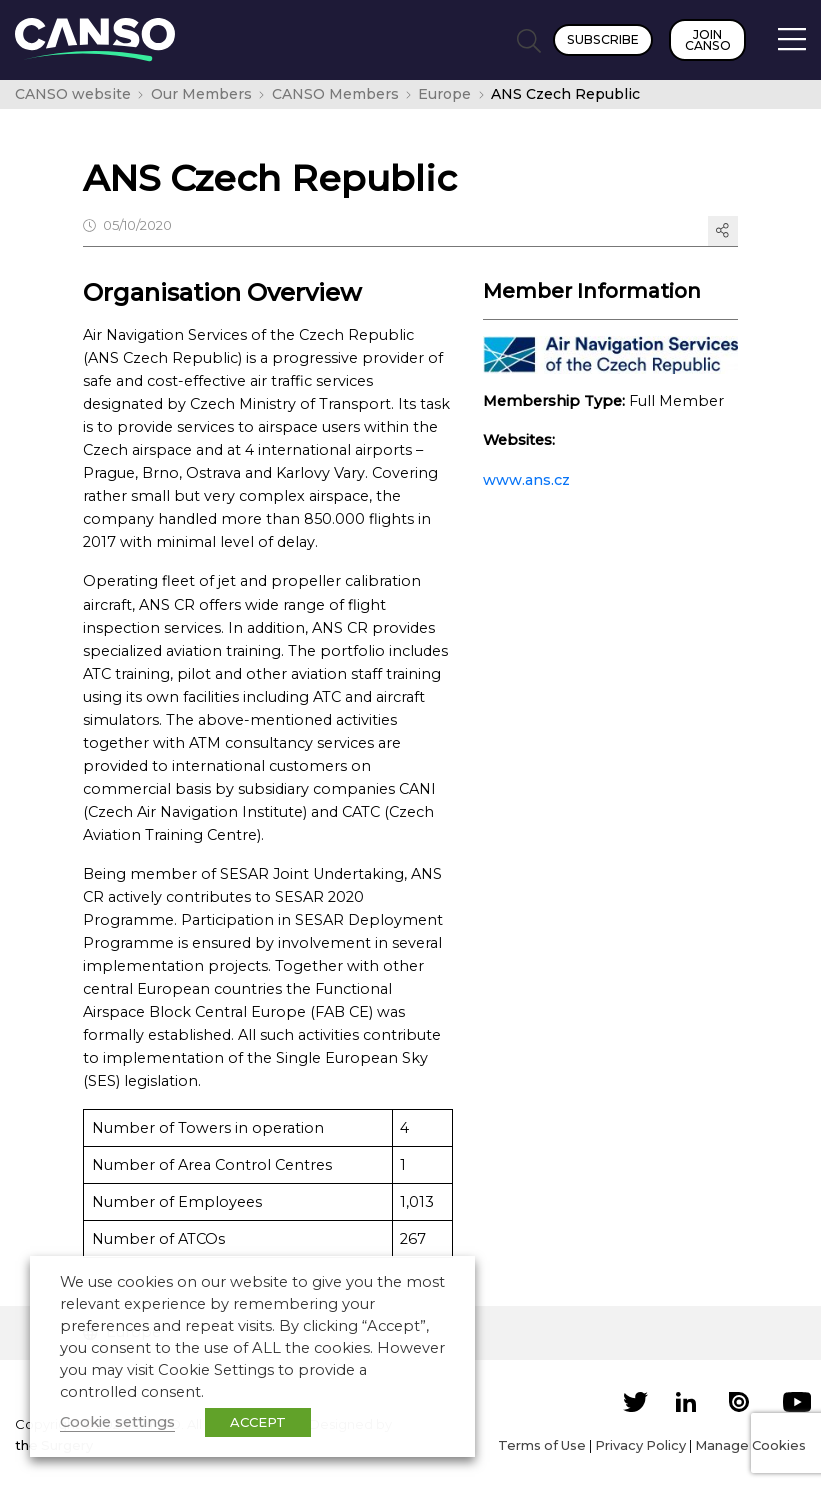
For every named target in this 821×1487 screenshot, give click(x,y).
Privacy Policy (640, 1445)
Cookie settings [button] (117, 1422)
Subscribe (603, 39)
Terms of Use (542, 1445)
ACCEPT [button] (258, 1422)
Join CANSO (708, 40)
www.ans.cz (526, 480)
